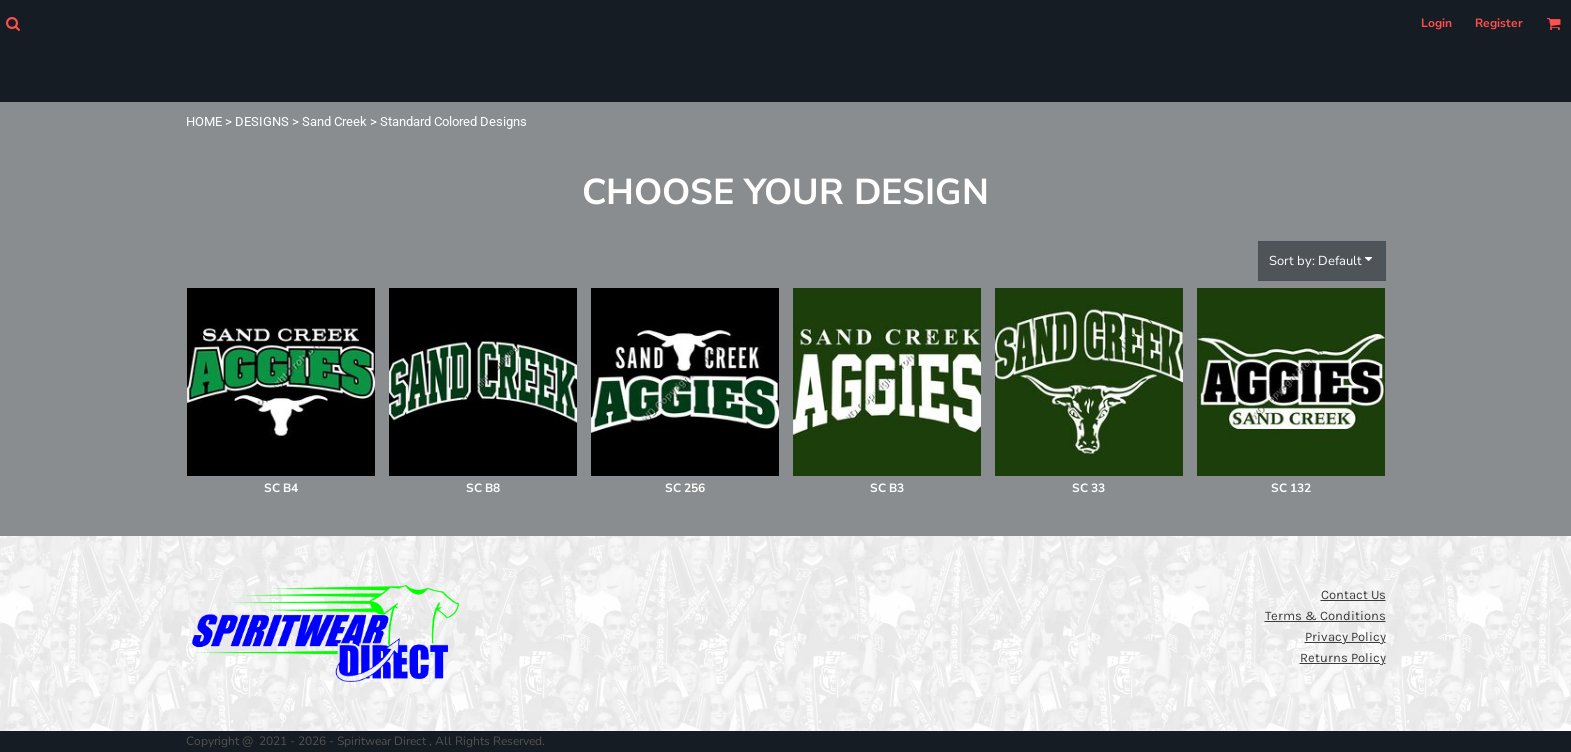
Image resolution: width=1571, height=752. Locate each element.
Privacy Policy (1345, 636)
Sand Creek (334, 121)
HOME (204, 121)
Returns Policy (1343, 657)
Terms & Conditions (1325, 615)
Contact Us (1353, 594)
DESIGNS (262, 121)
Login (1436, 23)
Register (1499, 23)
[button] (12, 23)
